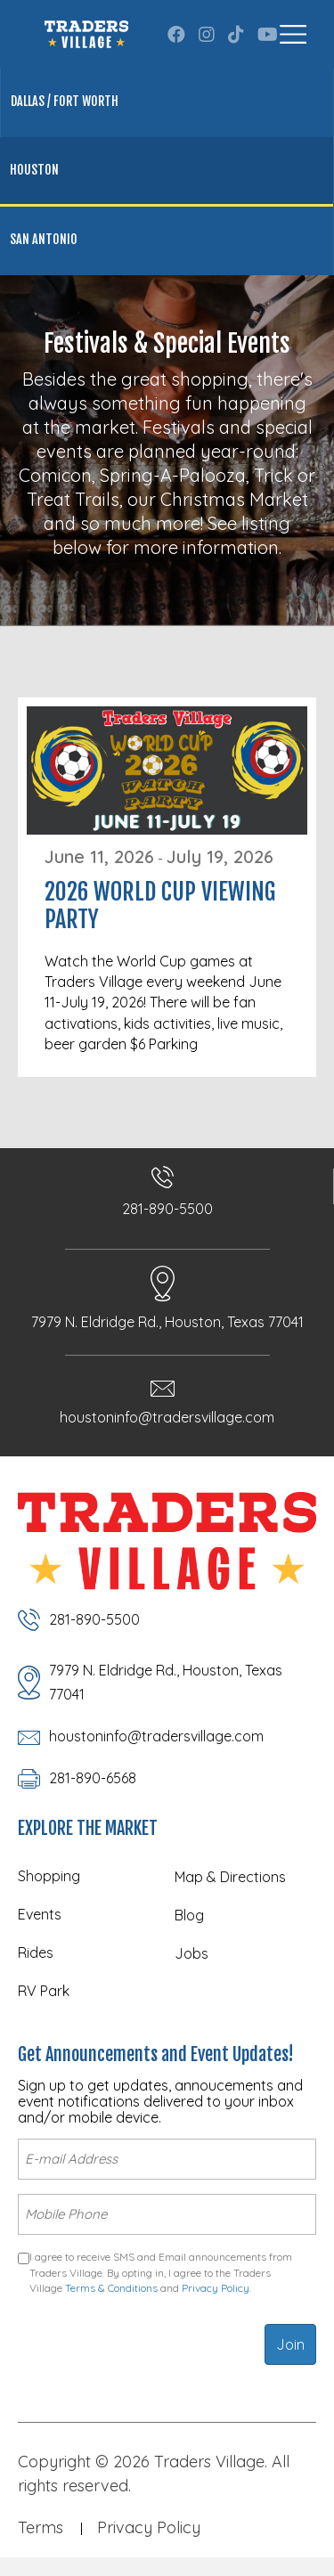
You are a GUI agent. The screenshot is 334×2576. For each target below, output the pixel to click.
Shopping (49, 1876)
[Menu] (293, 34)
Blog (189, 1915)
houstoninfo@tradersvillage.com (167, 1417)
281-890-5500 (167, 1209)
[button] (176, 35)
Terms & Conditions (111, 2288)
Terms (40, 2527)
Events (39, 1914)
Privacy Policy (215, 2288)
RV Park (43, 1991)
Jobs (191, 1953)
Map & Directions (230, 1877)
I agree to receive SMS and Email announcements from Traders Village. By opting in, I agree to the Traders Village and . (160, 2272)
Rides (35, 1952)
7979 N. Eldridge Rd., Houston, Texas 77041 (167, 1322)
